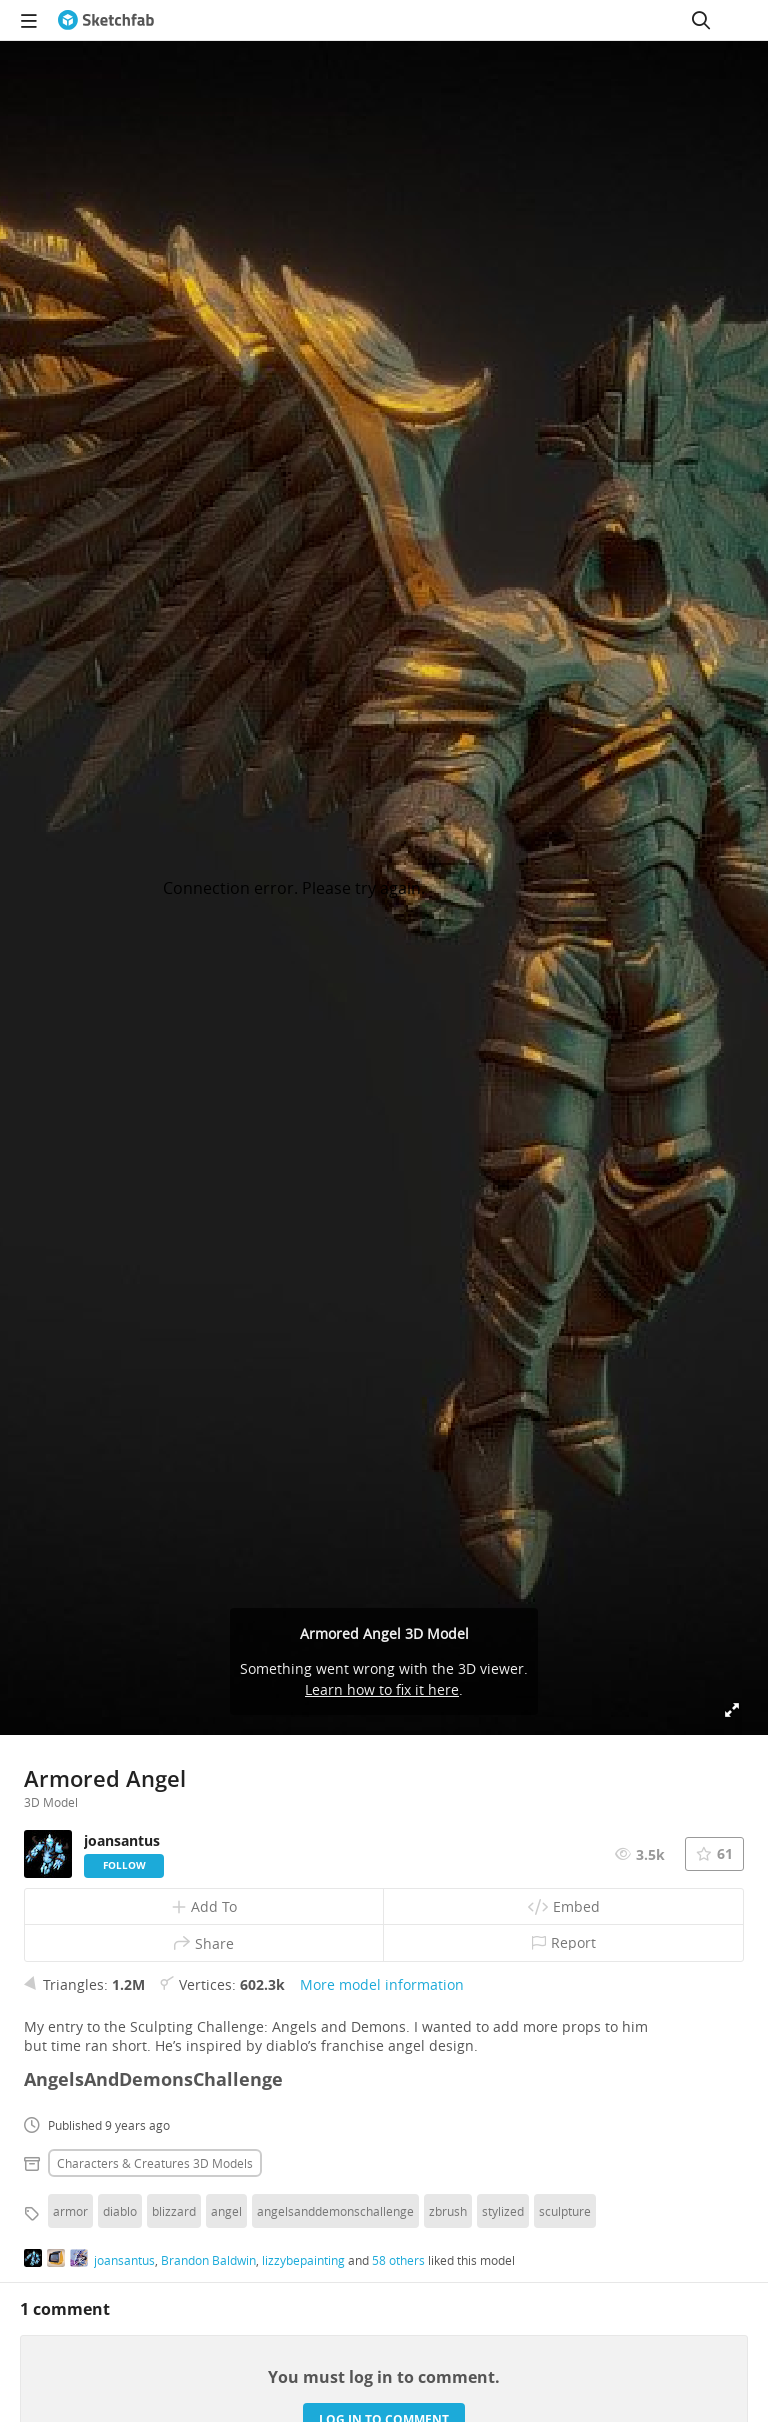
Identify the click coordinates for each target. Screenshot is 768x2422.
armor (70, 2211)
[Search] (701, 20)
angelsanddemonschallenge (335, 2211)
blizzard (174, 2211)
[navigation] (29, 20)
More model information (382, 1984)
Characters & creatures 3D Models (155, 2163)
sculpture (565, 2211)
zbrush (448, 2211)
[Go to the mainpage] (106, 20)
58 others (398, 2260)
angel (226, 2211)
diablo (120, 2211)
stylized (503, 2211)
